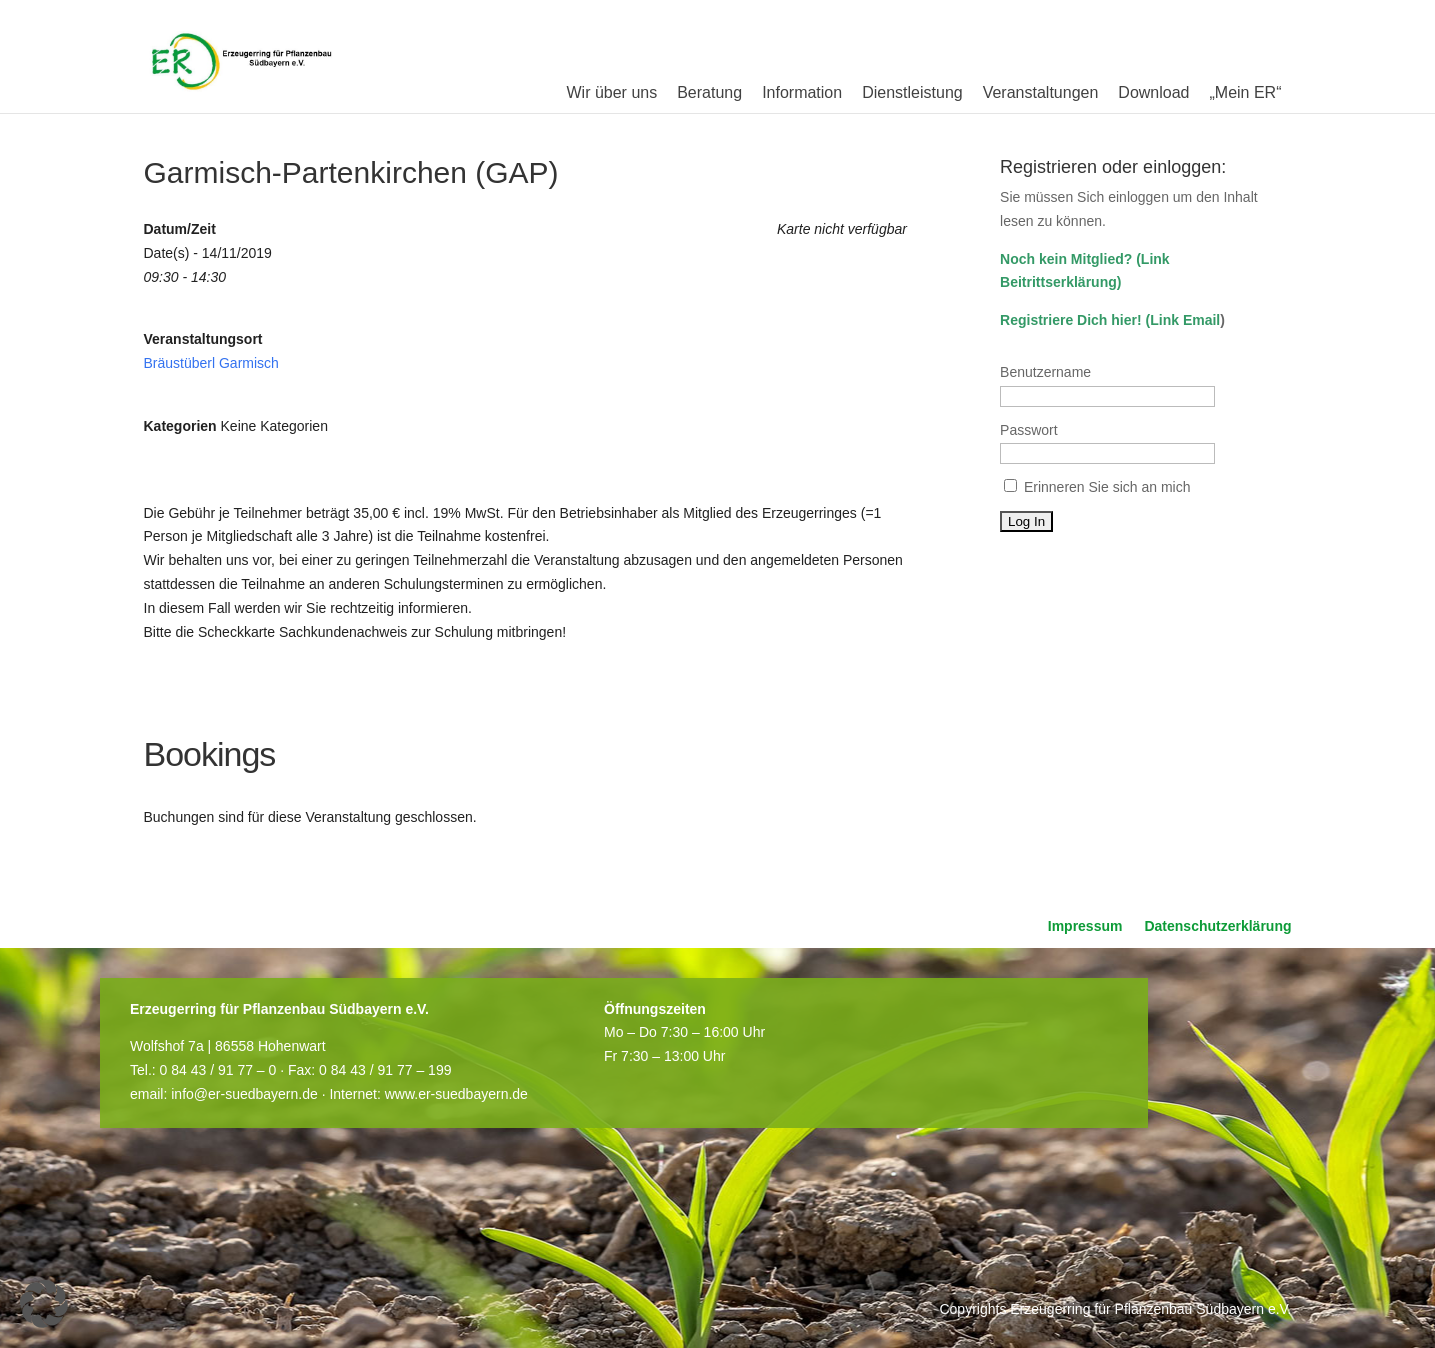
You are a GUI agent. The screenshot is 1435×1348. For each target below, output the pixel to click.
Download (1153, 92)
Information (802, 92)
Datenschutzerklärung (1217, 926)
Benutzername (1045, 372)
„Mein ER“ (1245, 92)
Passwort (1029, 430)
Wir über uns (611, 92)
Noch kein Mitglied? (1066, 259)
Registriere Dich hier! (1071, 320)
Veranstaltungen (1041, 92)
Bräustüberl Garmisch (211, 363)
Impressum (1085, 926)
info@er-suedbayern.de (244, 1094)
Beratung (709, 92)
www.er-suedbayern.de (456, 1094)
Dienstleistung (912, 92)
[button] (44, 1304)
